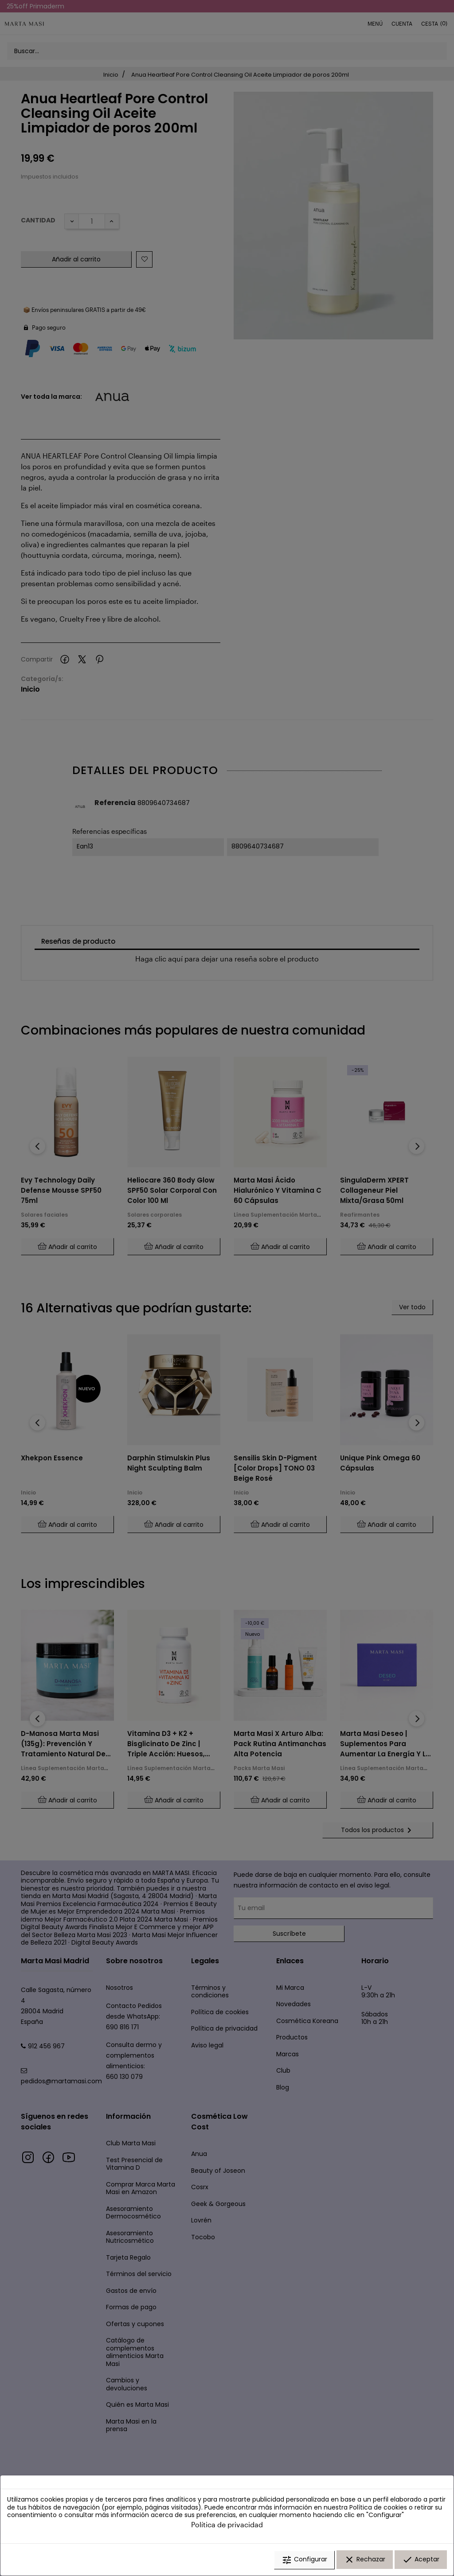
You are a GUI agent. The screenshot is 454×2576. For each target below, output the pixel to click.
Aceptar (420, 2559)
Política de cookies (378, 2506)
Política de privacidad (227, 2524)
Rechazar (364, 2559)
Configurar (304, 2559)
